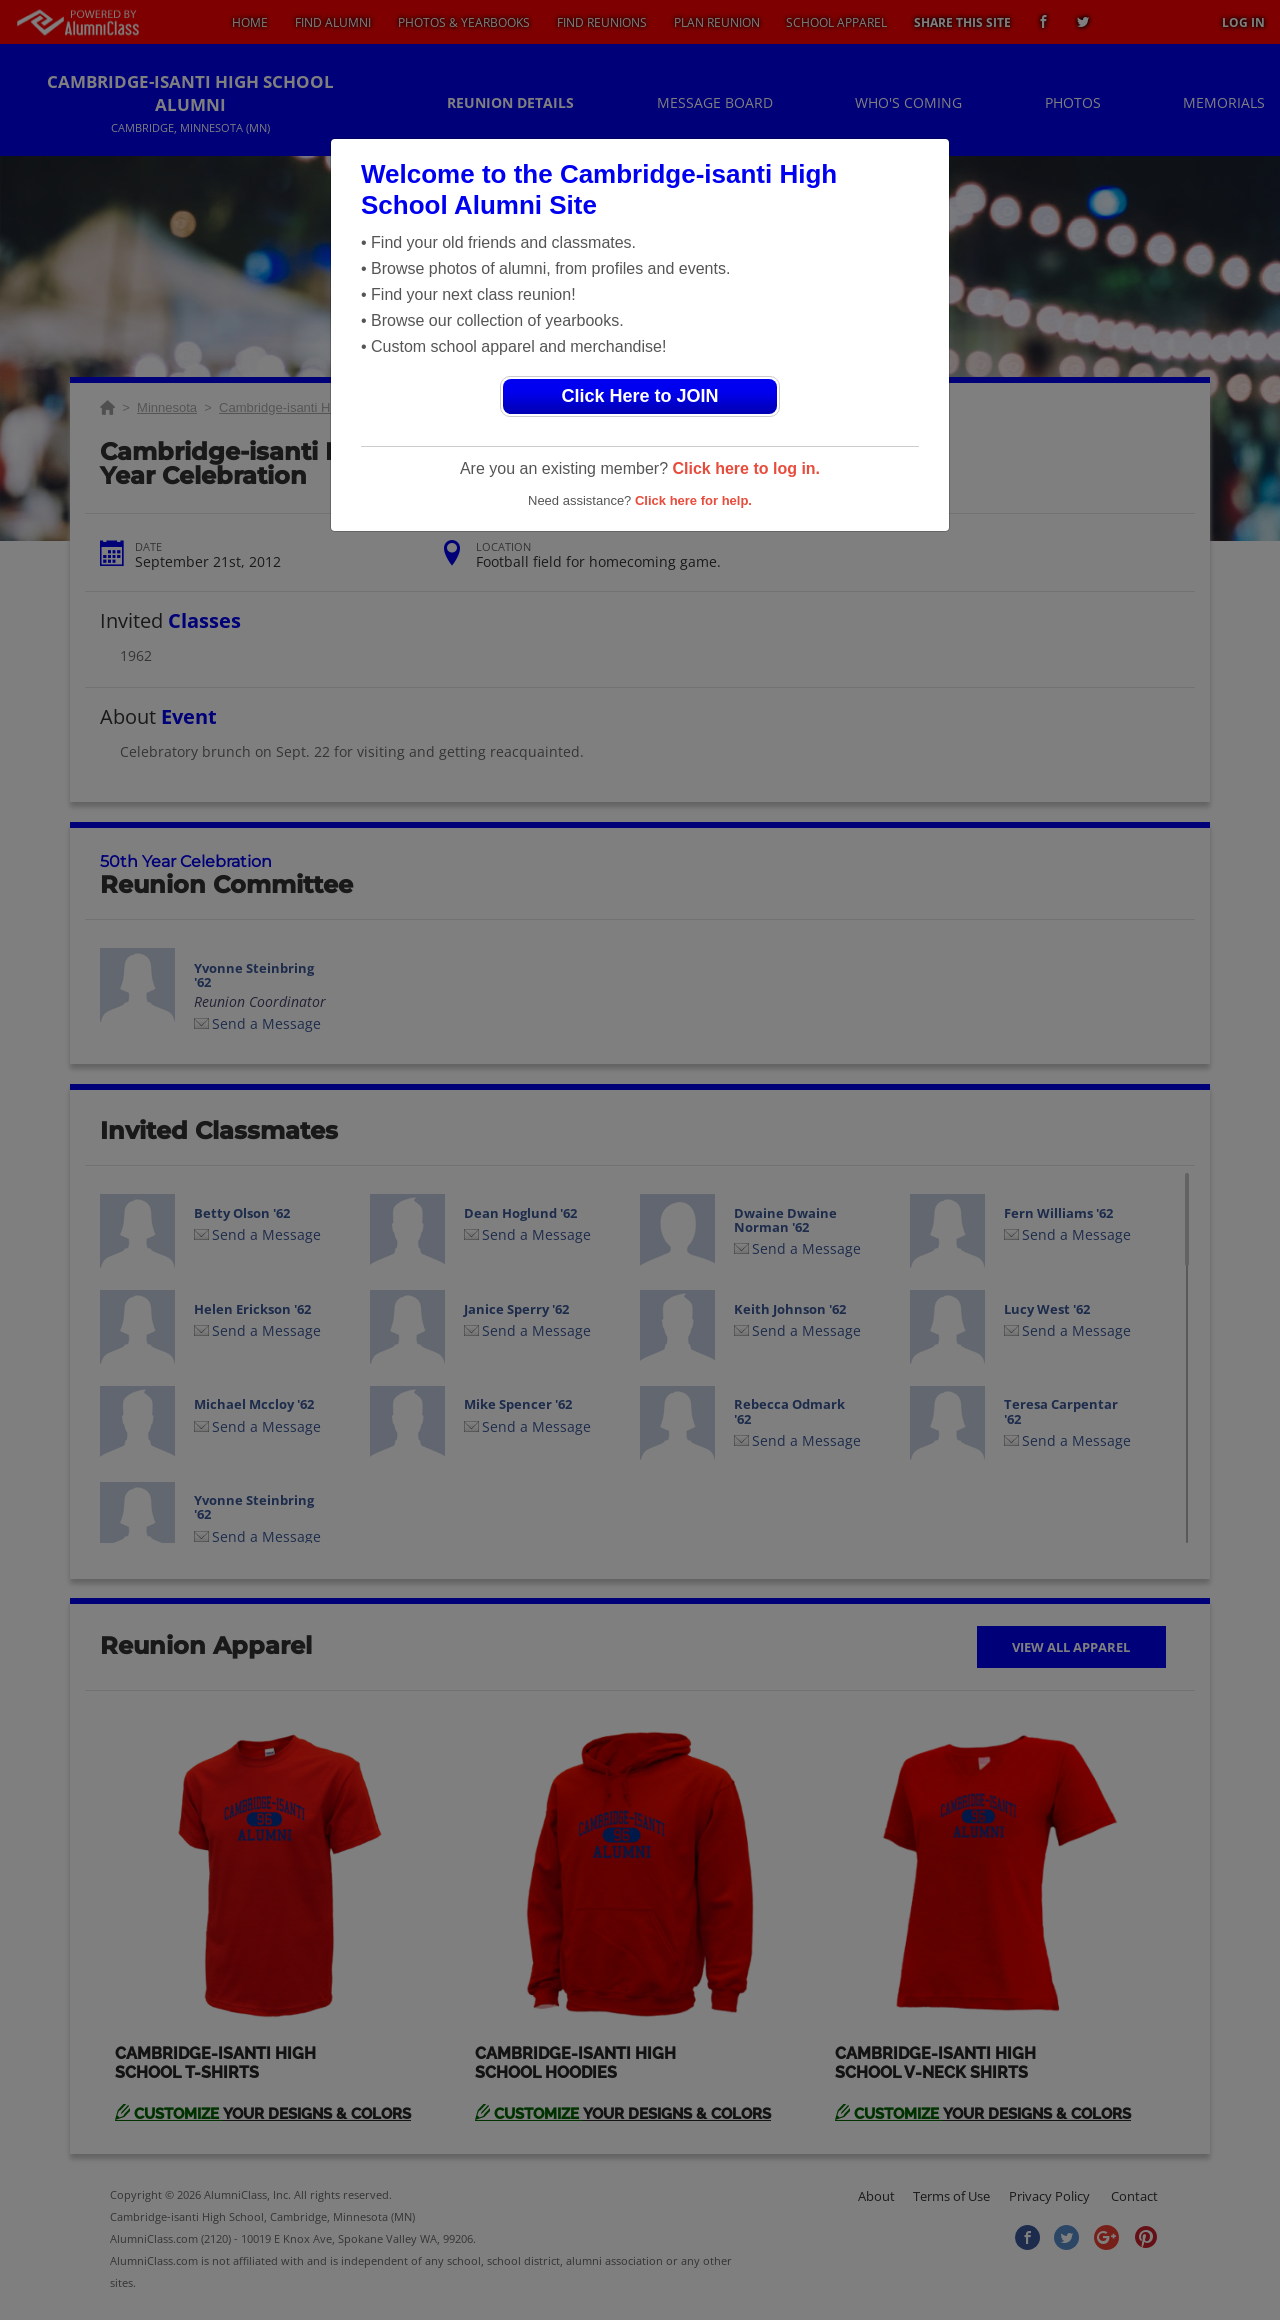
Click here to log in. (746, 468)
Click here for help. (693, 500)
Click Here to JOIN (639, 396)
